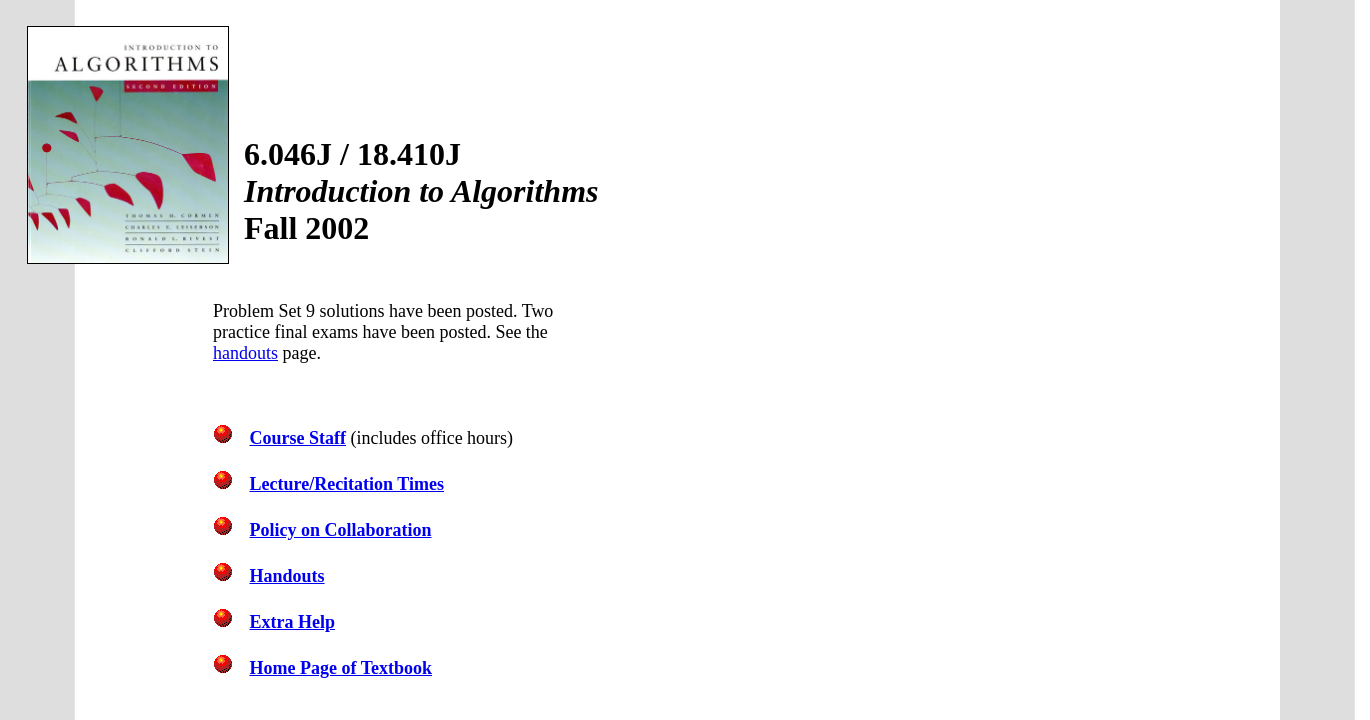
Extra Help (293, 622)
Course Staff (298, 438)
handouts (245, 353)
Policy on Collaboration (341, 530)
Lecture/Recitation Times (347, 484)
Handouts (287, 576)
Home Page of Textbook (341, 668)
